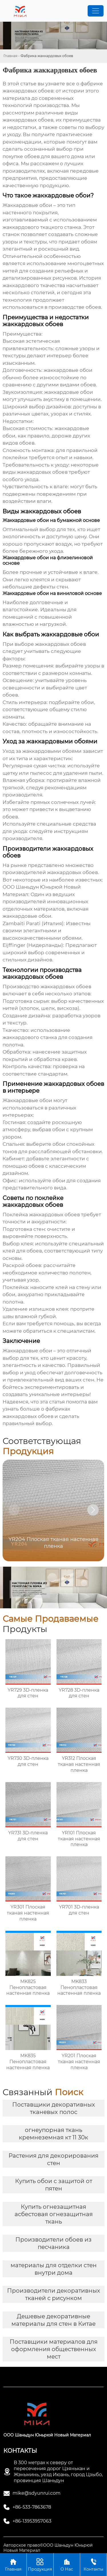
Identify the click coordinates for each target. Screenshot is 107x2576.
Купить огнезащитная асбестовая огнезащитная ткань (54, 2214)
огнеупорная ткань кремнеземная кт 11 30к (53, 2134)
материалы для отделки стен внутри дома (54, 2269)
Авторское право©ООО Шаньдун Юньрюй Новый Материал (48, 2548)
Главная (10, 56)
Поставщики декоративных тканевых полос (53, 2108)
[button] (93, 1510)
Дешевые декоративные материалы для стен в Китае (53, 2320)
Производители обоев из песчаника (53, 2243)
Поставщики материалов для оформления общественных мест (54, 2349)
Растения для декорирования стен (53, 2159)
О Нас (67, 2564)
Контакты (93, 2564)
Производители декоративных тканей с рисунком (53, 2294)
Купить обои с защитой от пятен (53, 2185)
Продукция (40, 2564)
